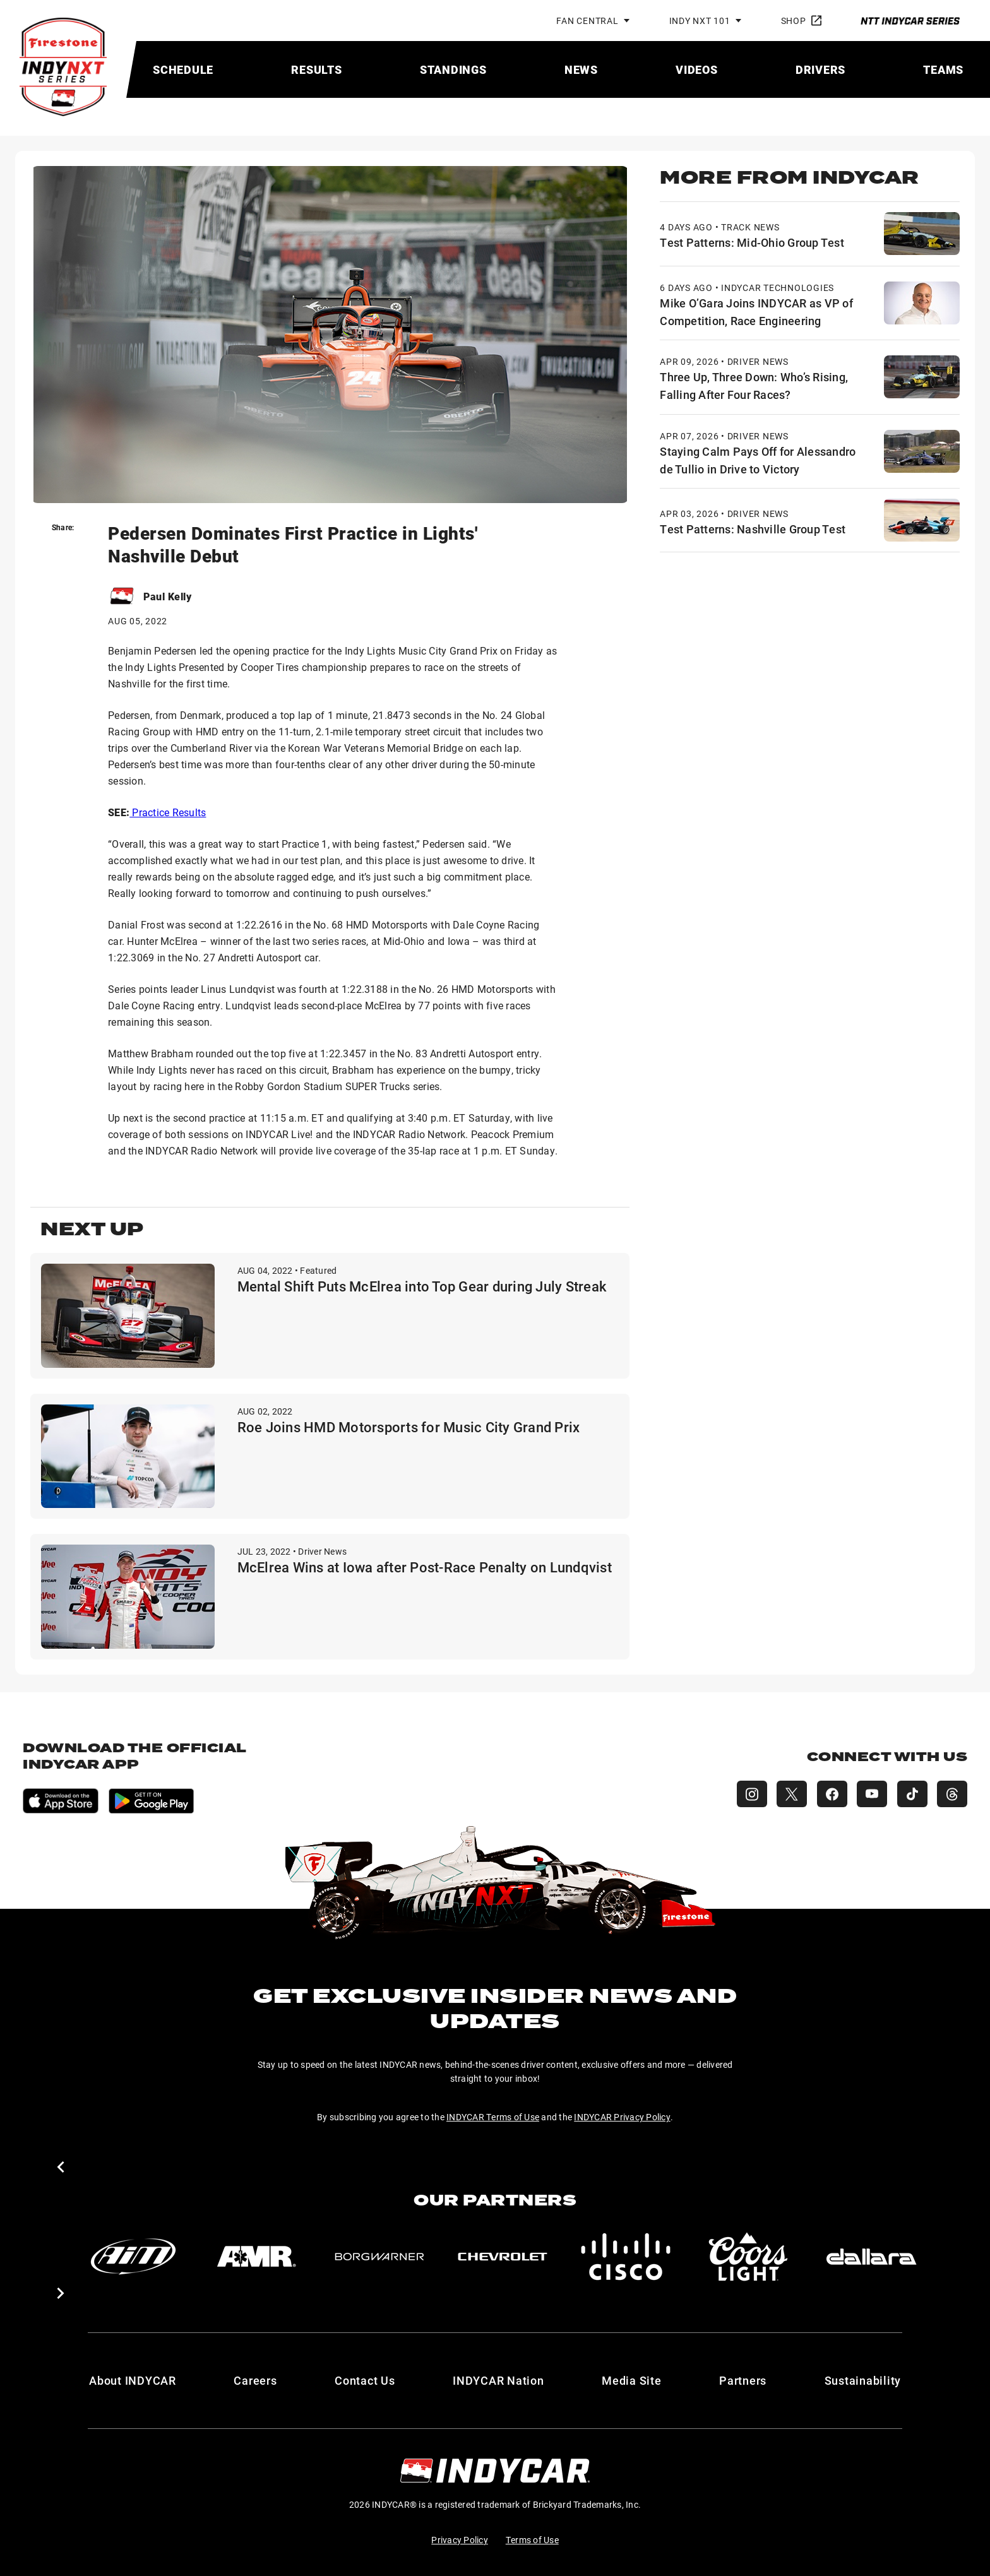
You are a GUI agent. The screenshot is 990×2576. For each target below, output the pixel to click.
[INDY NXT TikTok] (912, 1794)
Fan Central (587, 21)
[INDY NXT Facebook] (831, 1794)
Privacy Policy (459, 2540)
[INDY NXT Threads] (952, 1794)
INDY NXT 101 (700, 21)
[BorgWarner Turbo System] (381, 2257)
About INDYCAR (132, 2380)
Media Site (632, 2380)
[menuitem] (183, 69)
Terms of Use (532, 2540)
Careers (255, 2380)
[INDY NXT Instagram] (750, 1794)
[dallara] (876, 2257)
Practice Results (167, 812)
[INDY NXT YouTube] (871, 1794)
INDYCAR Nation (498, 2380)
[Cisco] (629, 2257)
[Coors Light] (752, 2257)
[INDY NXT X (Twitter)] (790, 1794)
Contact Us (365, 2380)
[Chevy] (505, 2257)
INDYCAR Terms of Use (492, 2117)
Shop (801, 21)
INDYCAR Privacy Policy (622, 2117)
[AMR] (257, 2257)
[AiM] (134, 2257)
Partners (742, 2380)
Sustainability (863, 2380)
